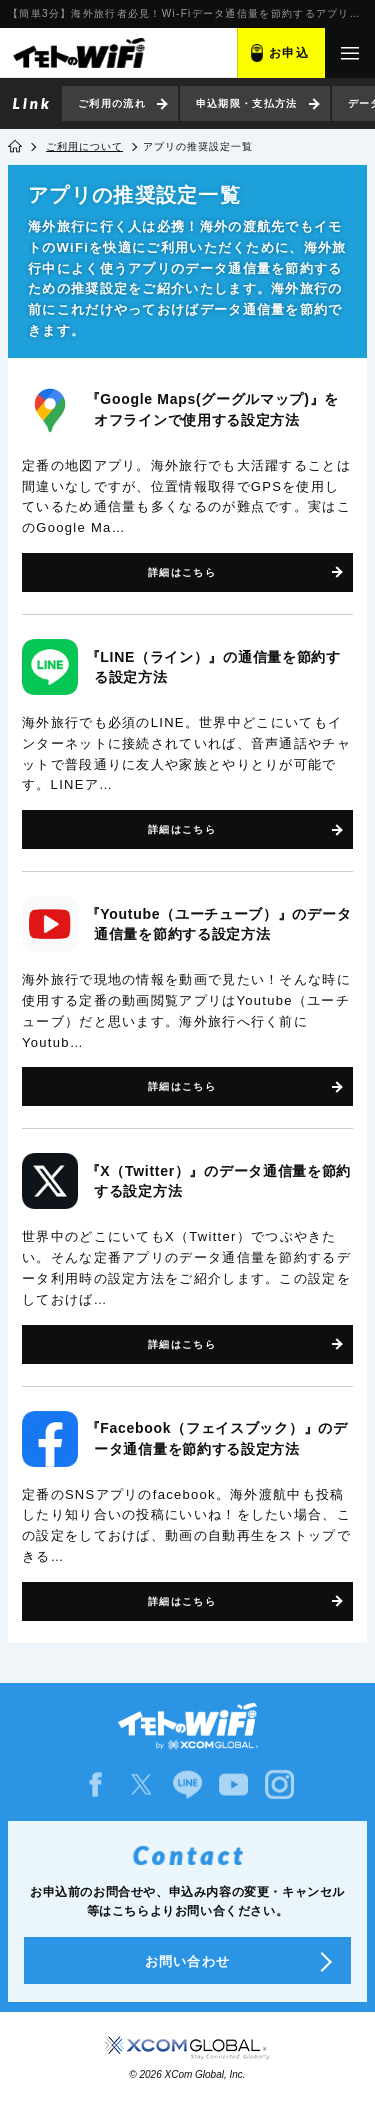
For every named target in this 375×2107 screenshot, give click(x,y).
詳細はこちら (182, 572)
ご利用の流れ (112, 103)
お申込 (289, 53)
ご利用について (84, 146)
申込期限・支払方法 (247, 103)
